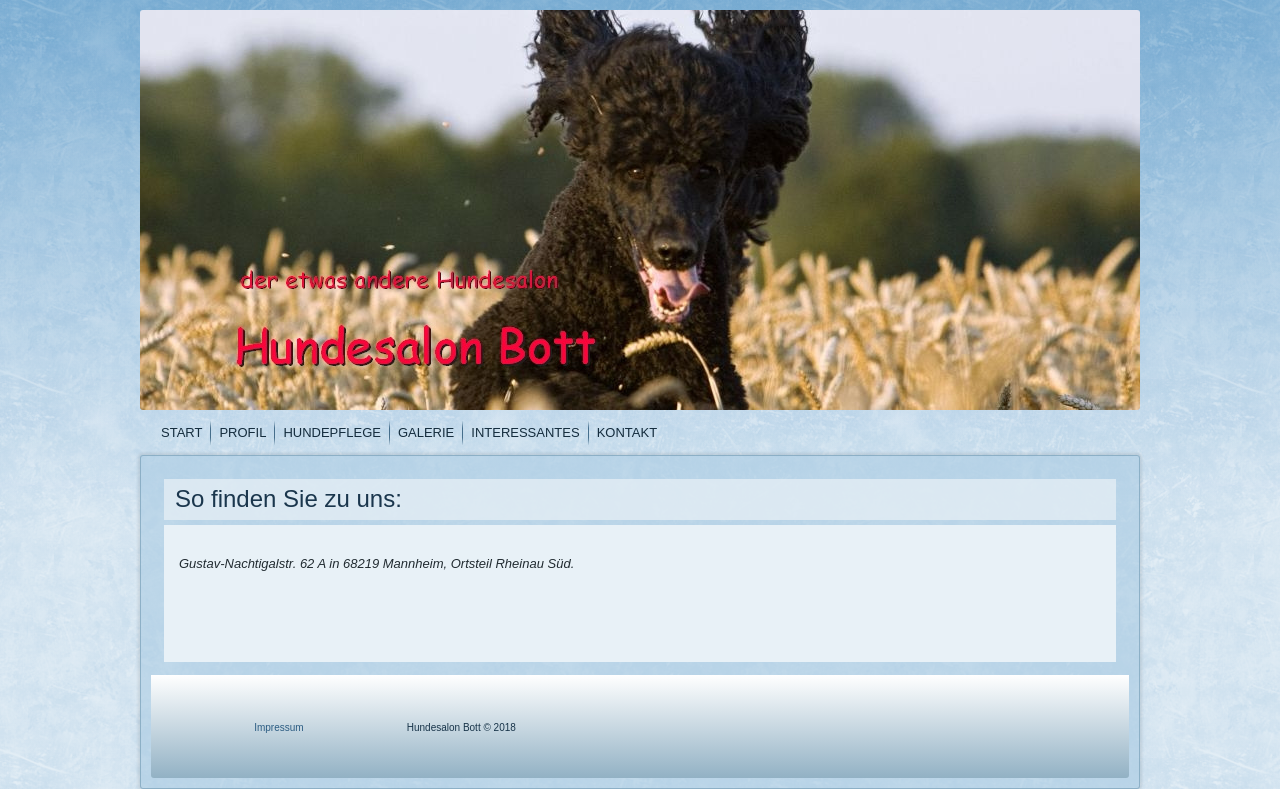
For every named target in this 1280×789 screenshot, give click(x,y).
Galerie (426, 432)
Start (181, 432)
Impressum (278, 727)
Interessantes (525, 432)
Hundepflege (332, 432)
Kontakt (627, 432)
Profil (242, 432)
